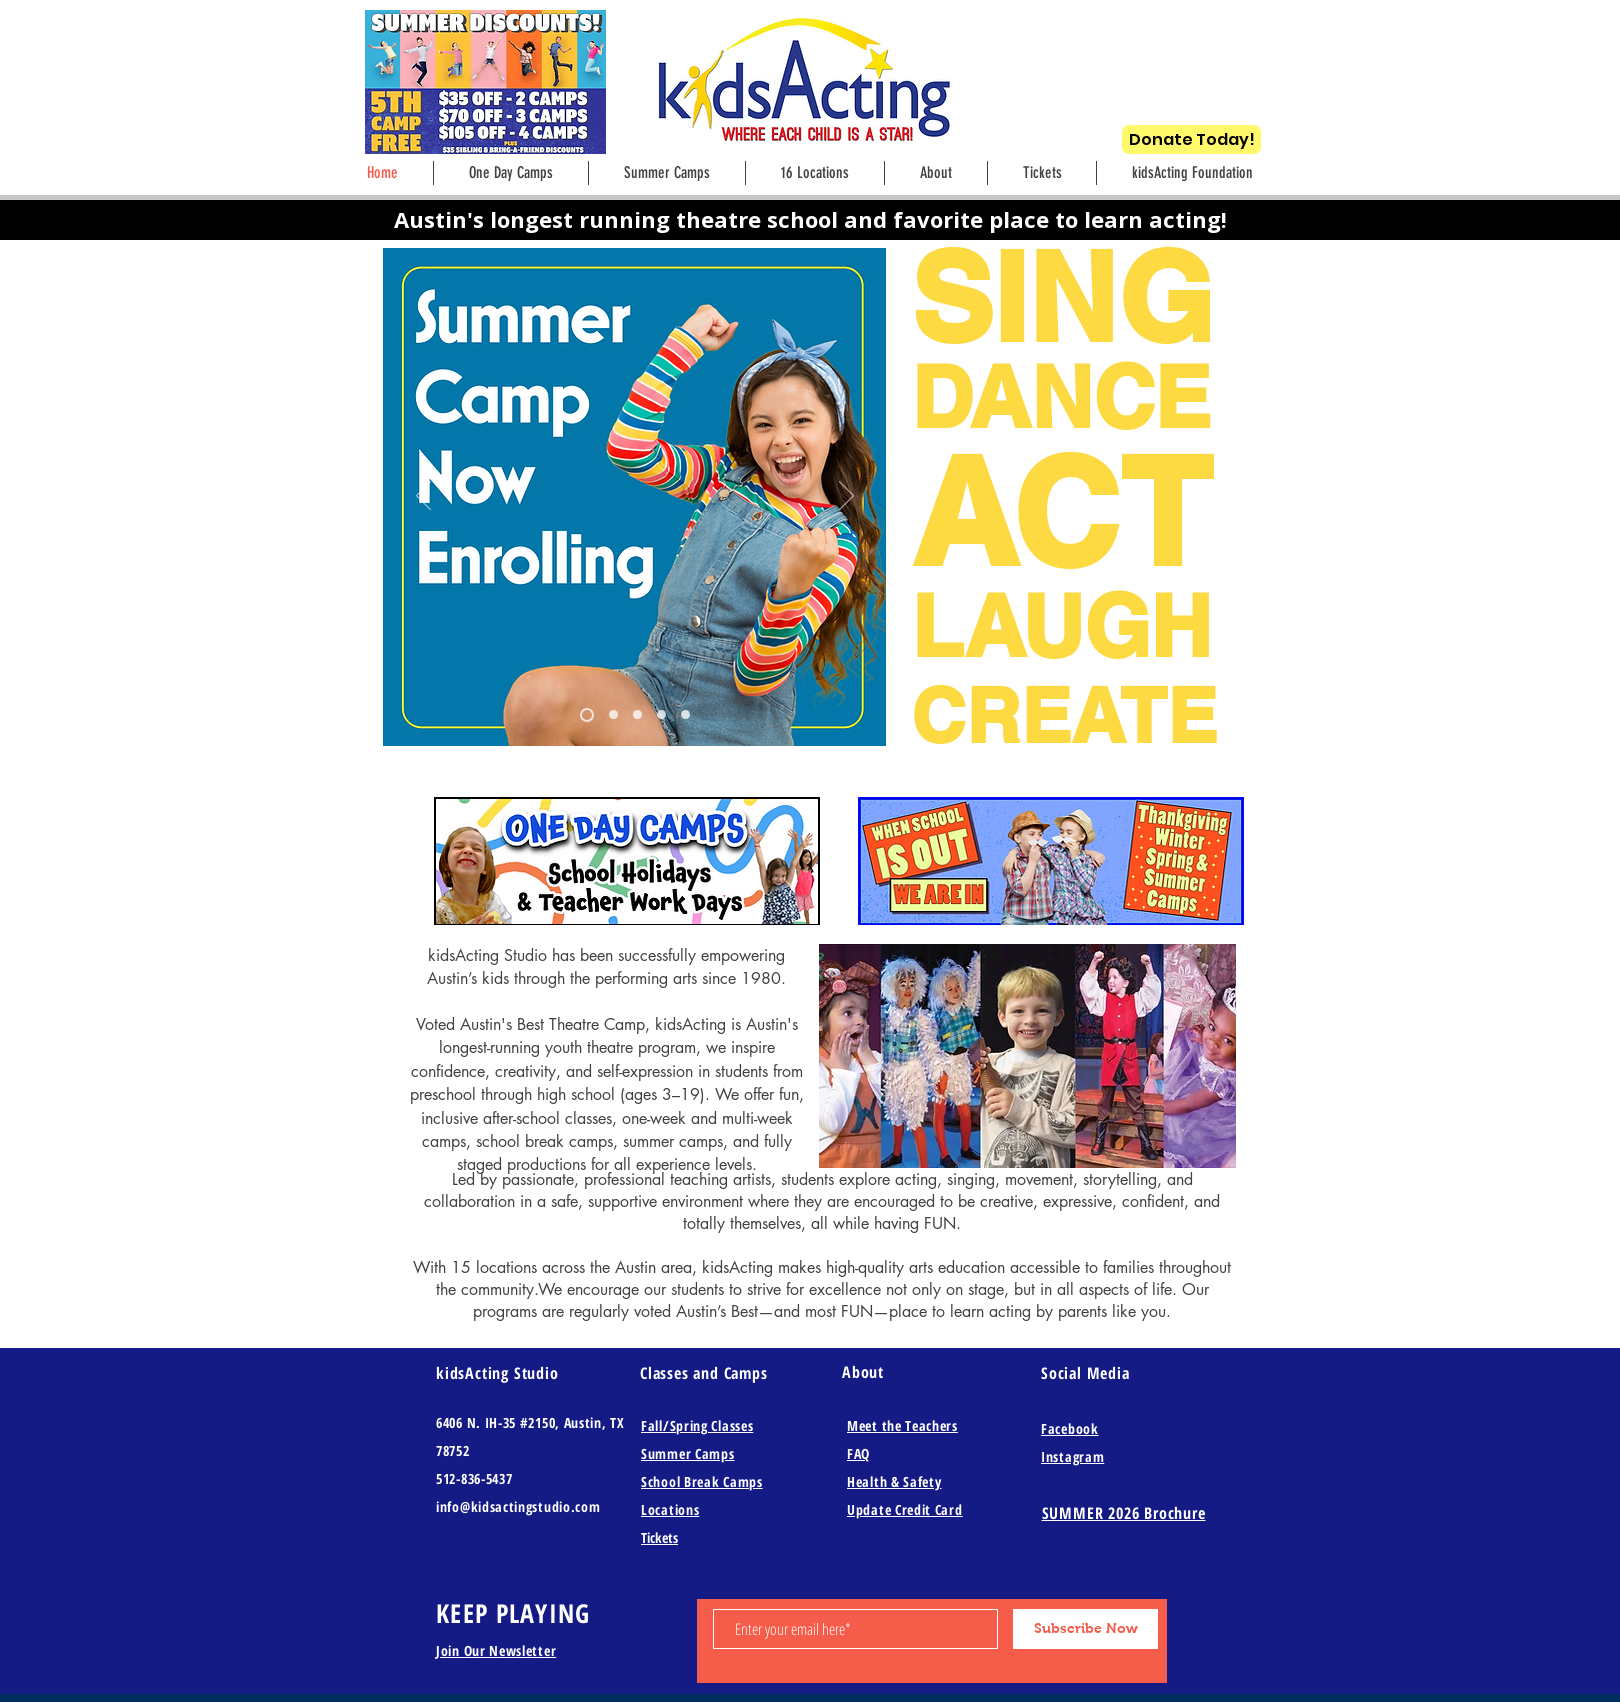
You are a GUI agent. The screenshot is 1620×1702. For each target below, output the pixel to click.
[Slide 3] (661, 714)
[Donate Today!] (1191, 139)
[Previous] (423, 497)
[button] (936, 173)
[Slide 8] (587, 715)
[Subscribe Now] (1085, 1629)
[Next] (846, 497)
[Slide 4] (685, 714)
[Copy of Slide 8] (613, 714)
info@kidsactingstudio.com (518, 1506)
